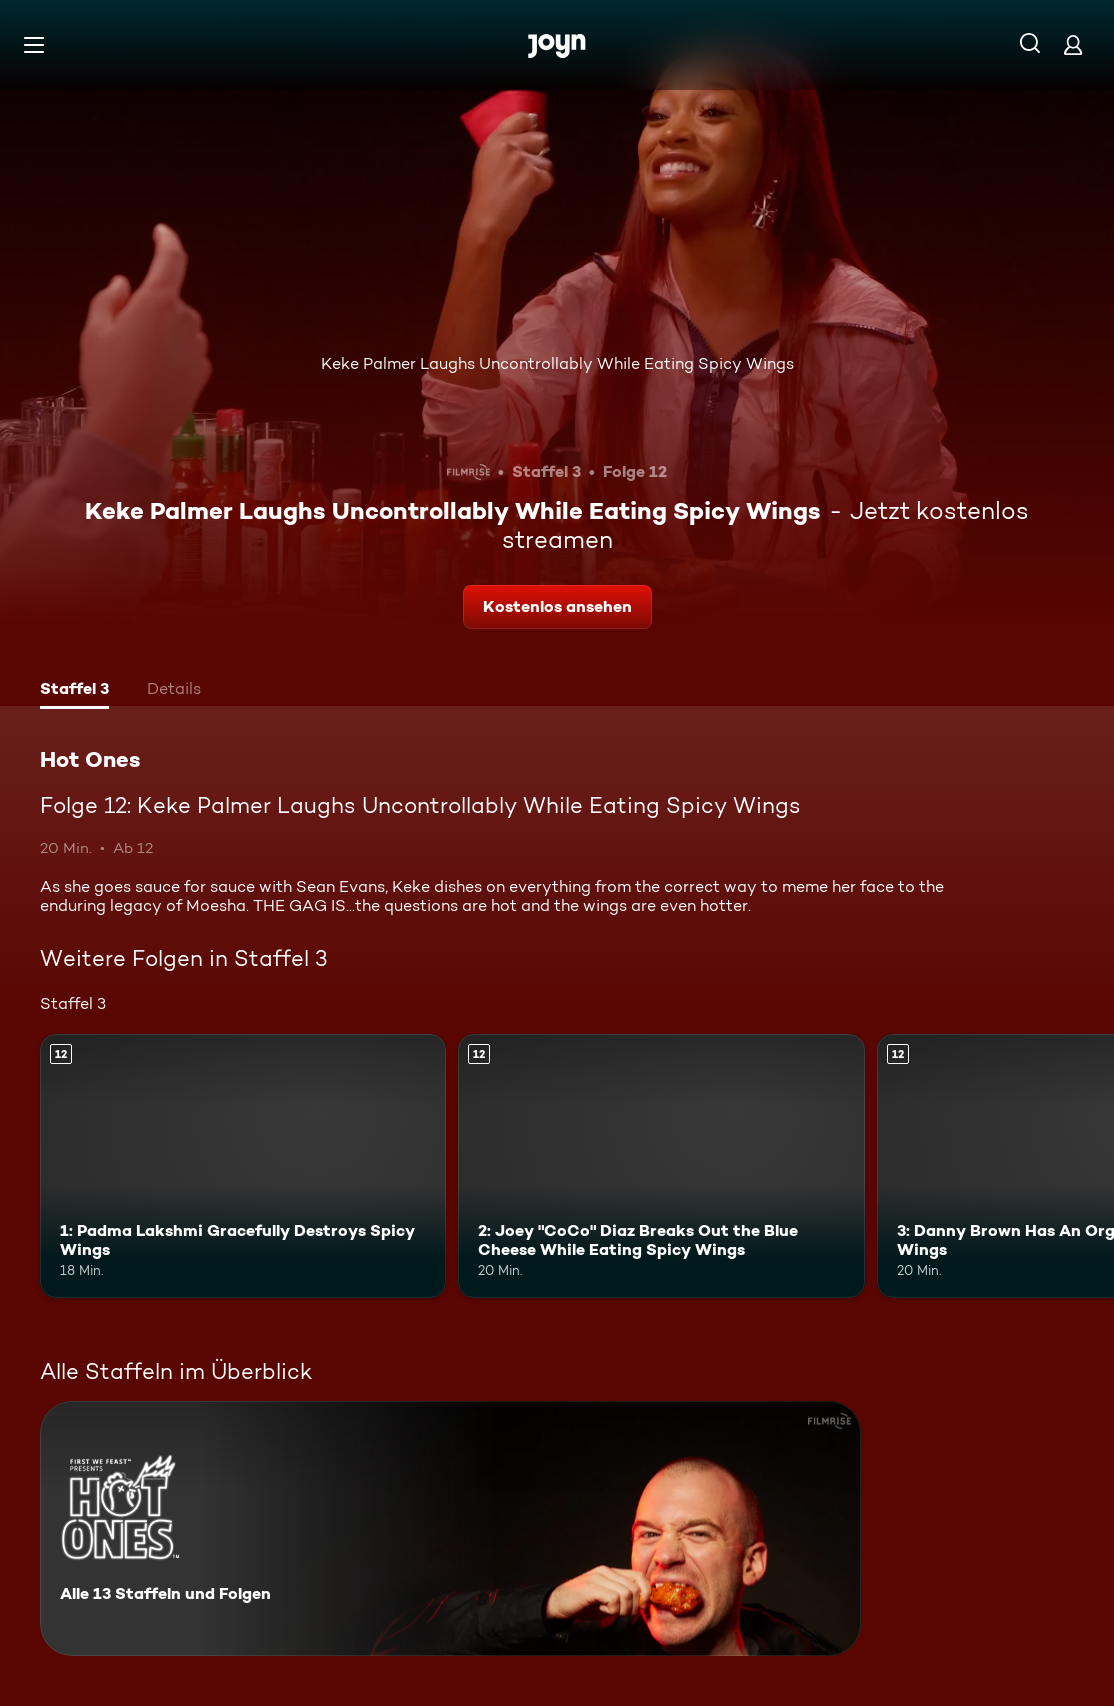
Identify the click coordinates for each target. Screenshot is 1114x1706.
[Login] (1073, 44)
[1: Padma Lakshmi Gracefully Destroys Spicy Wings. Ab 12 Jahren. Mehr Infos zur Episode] (243, 1166)
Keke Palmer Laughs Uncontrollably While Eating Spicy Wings (557, 363)
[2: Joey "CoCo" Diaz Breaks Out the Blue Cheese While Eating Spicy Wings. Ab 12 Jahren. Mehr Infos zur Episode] (661, 1166)
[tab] (74, 691)
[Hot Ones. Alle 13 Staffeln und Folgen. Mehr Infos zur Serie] (450, 1528)
